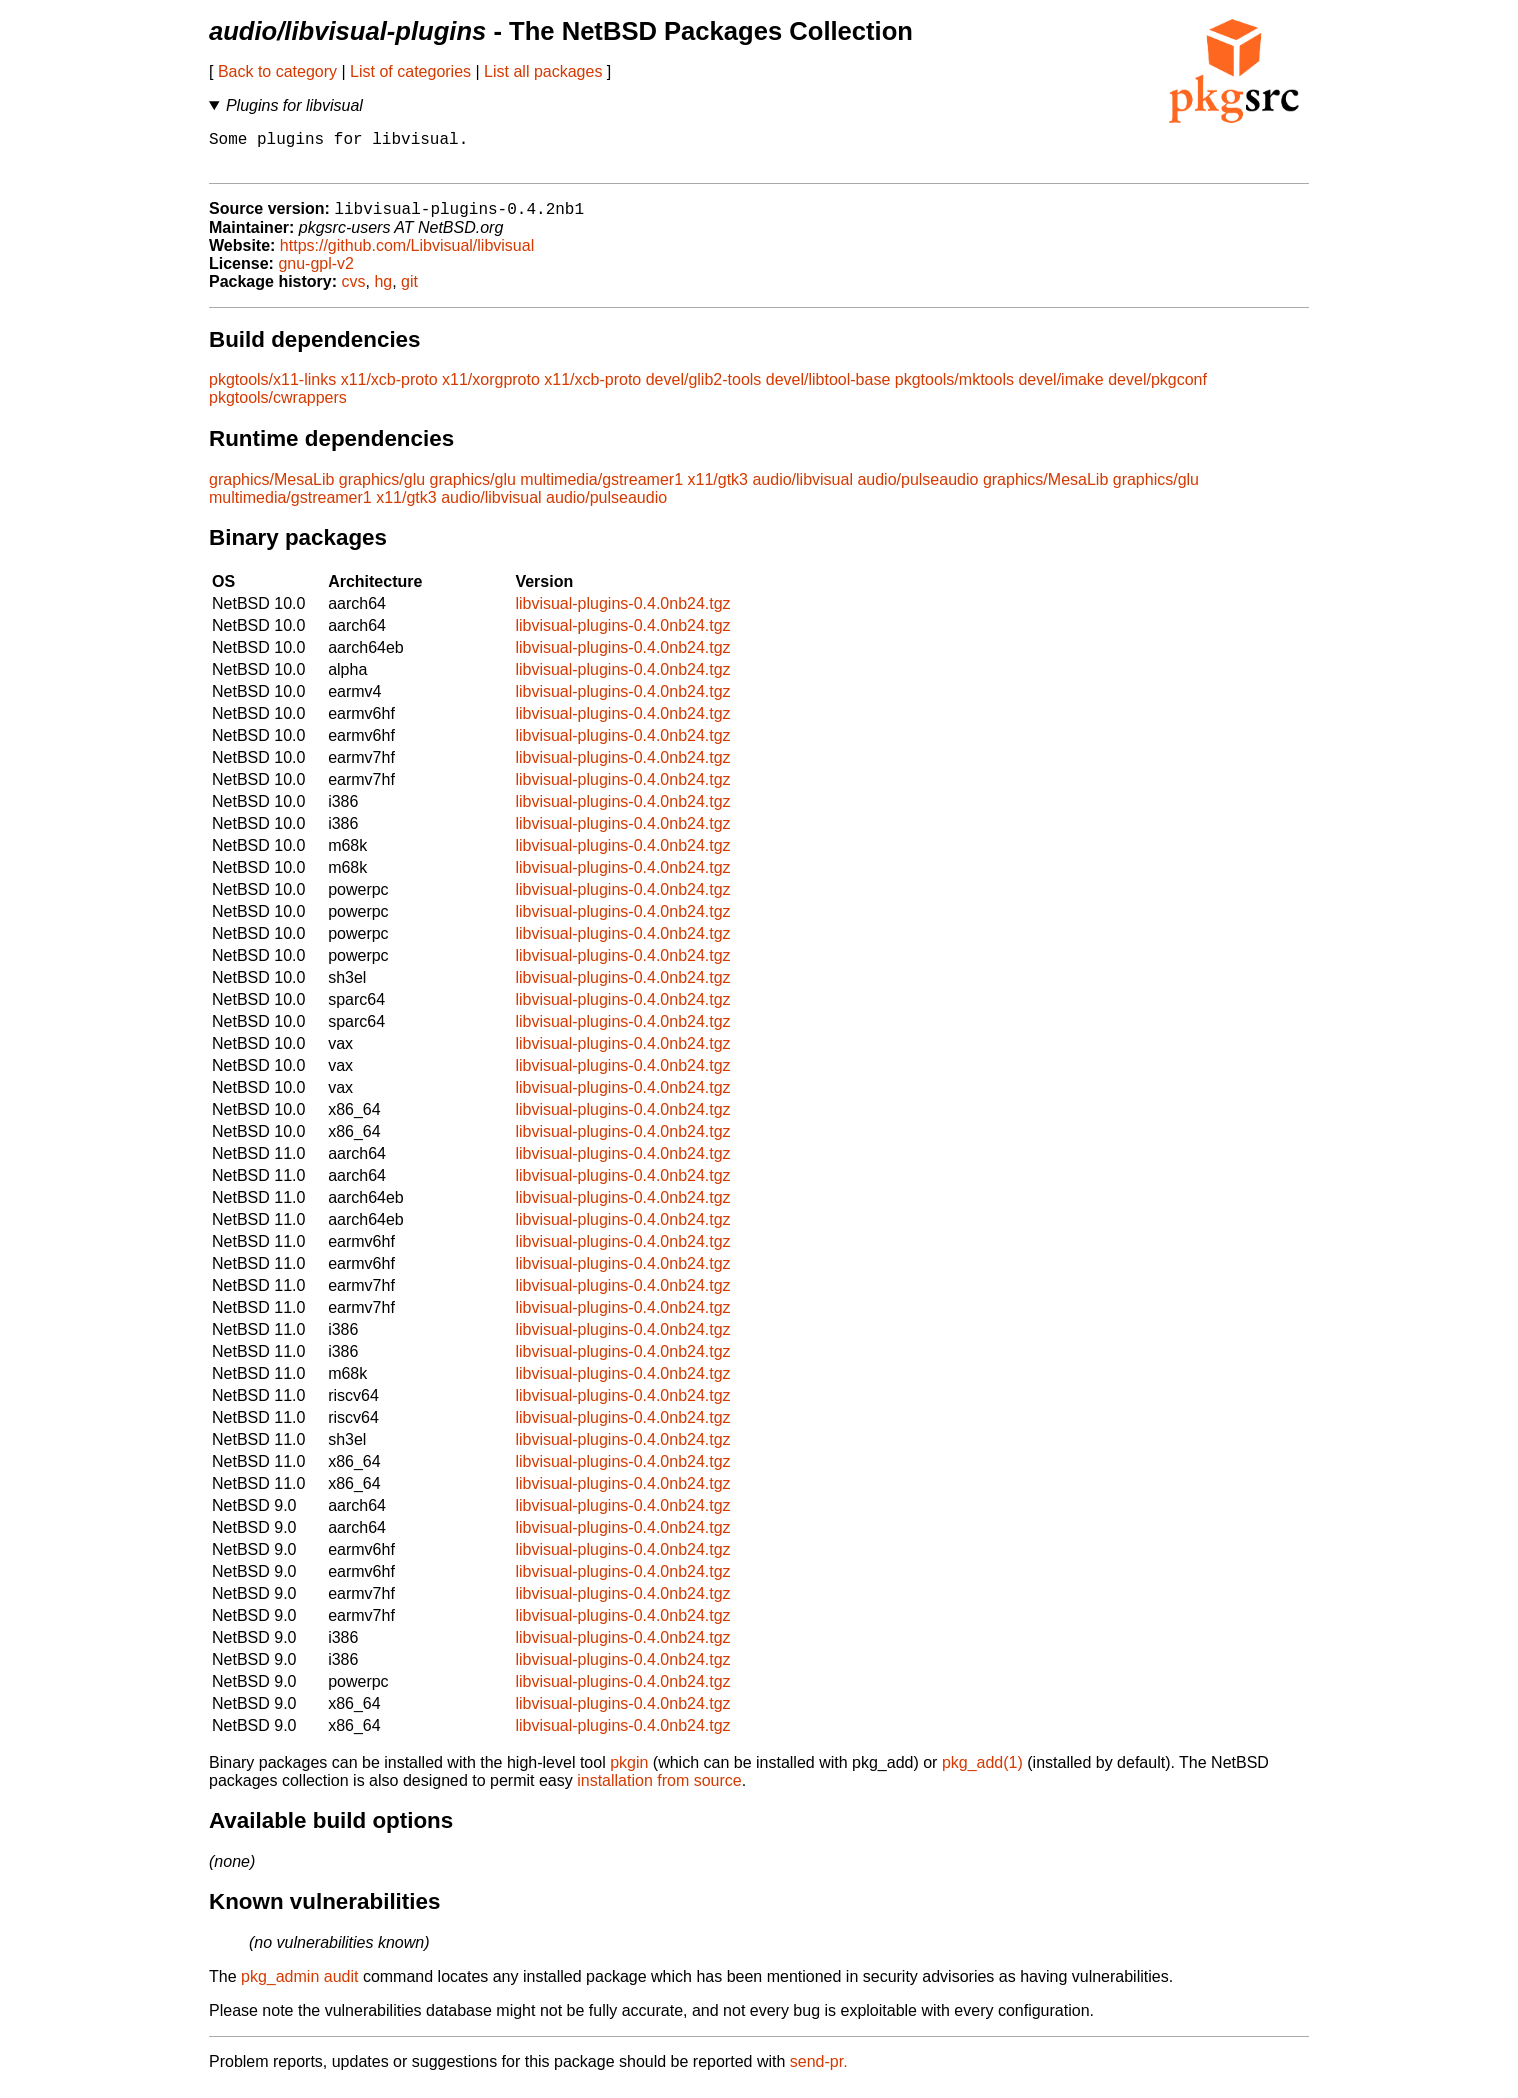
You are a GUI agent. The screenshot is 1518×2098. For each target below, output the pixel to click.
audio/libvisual (802, 490)
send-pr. (819, 2072)
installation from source (659, 1791)
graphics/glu (382, 490)
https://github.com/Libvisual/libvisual (407, 256)
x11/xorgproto (491, 390)
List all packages (543, 71)
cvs (354, 292)
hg (383, 292)
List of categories (410, 71)
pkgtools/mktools (954, 390)
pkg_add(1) (982, 1773)
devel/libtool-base (828, 390)
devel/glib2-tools (704, 390)
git (409, 292)
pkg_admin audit (299, 1987)
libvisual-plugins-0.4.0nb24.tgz (622, 614)
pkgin (629, 1773)
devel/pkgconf (1157, 390)
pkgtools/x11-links (272, 390)
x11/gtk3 (718, 490)
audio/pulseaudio (917, 490)
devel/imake (1060, 390)
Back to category (277, 71)
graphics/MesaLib (271, 490)
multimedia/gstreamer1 (601, 490)
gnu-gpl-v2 (316, 274)
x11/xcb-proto (389, 390)
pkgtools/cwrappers (278, 408)
